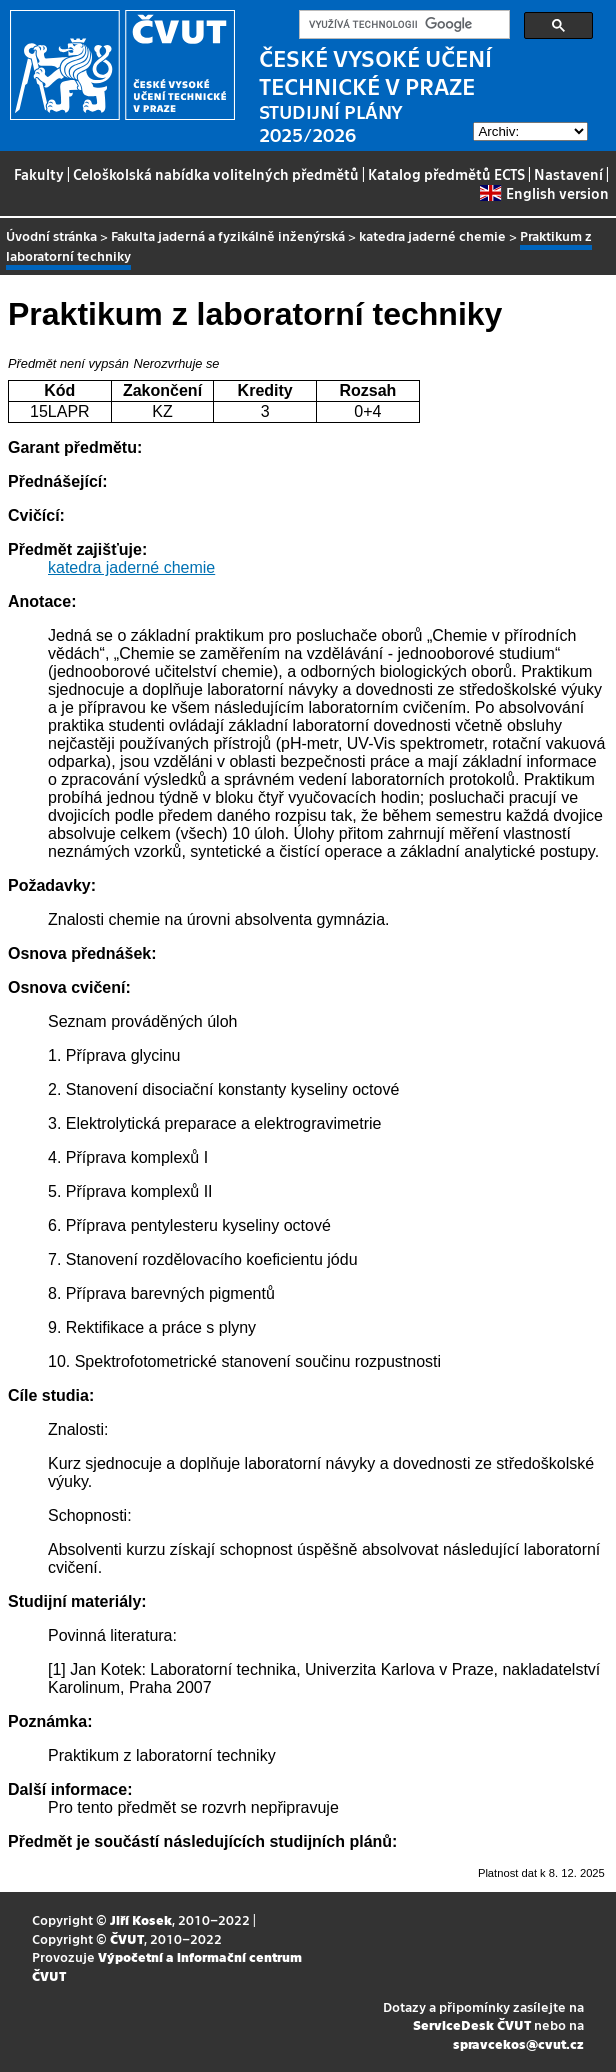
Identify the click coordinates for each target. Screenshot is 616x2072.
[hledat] (402, 25)
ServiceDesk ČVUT (472, 2024)
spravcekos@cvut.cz (518, 2043)
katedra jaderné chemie (432, 235)
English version (544, 193)
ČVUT (127, 1938)
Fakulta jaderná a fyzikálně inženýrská (228, 235)
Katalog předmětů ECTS (446, 174)
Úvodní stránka (51, 235)
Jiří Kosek (141, 1919)
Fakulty (39, 174)
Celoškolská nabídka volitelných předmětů (216, 174)
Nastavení (568, 174)
